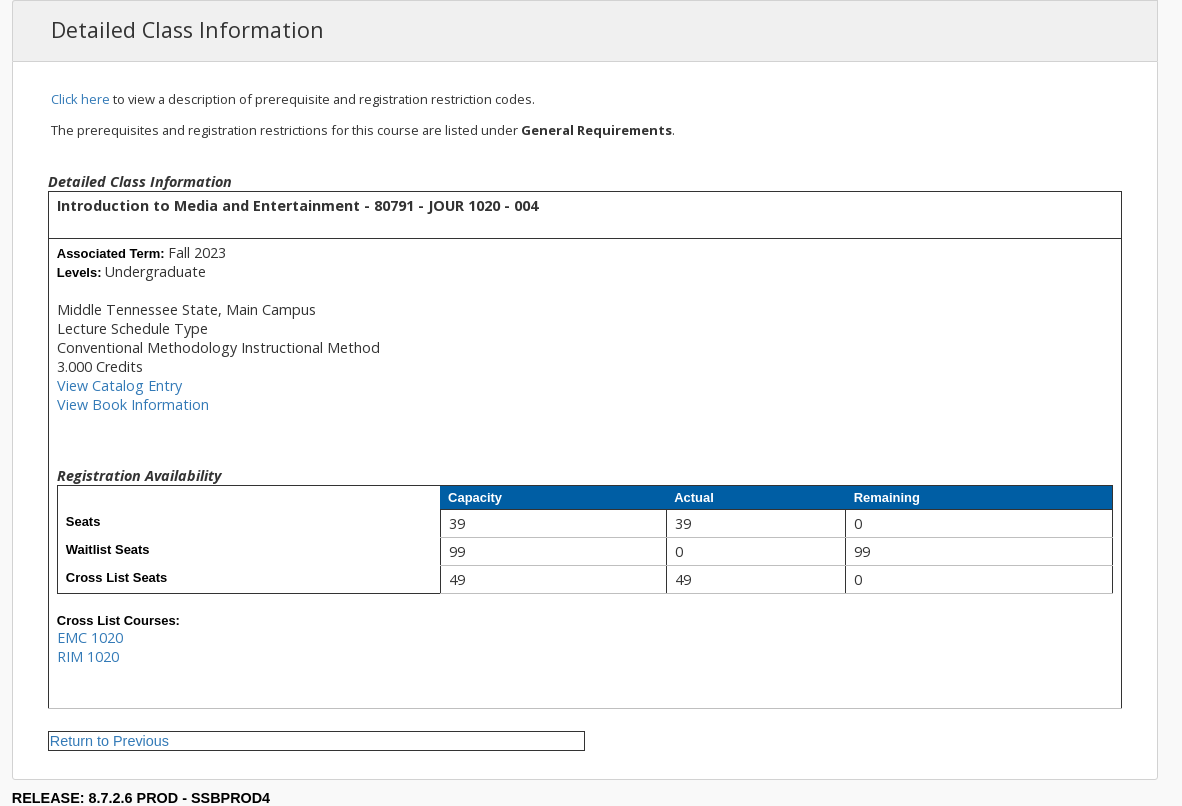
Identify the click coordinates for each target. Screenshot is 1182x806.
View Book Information (133, 404)
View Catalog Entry (119, 385)
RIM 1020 (88, 656)
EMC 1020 (90, 637)
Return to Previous (109, 741)
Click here (80, 99)
